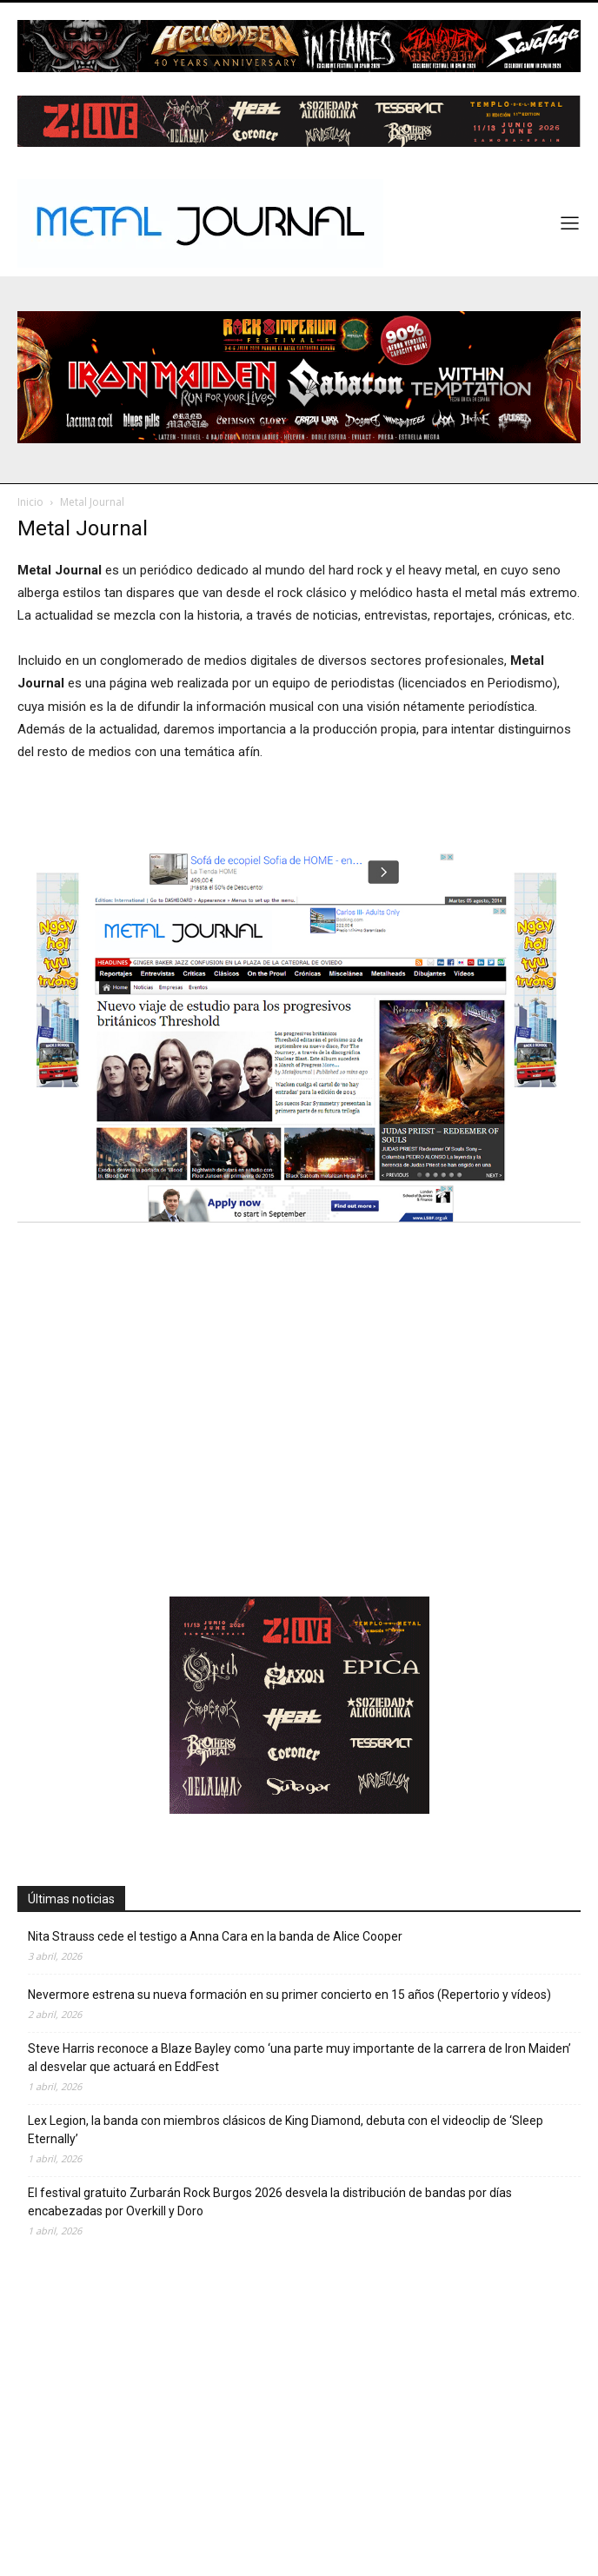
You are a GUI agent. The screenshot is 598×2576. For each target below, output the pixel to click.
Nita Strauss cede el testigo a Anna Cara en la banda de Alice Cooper (215, 1936)
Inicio (30, 502)
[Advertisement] (299, 1442)
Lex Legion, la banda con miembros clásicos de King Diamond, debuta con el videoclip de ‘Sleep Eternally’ (285, 2130)
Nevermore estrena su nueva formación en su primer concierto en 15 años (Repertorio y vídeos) (289, 1995)
